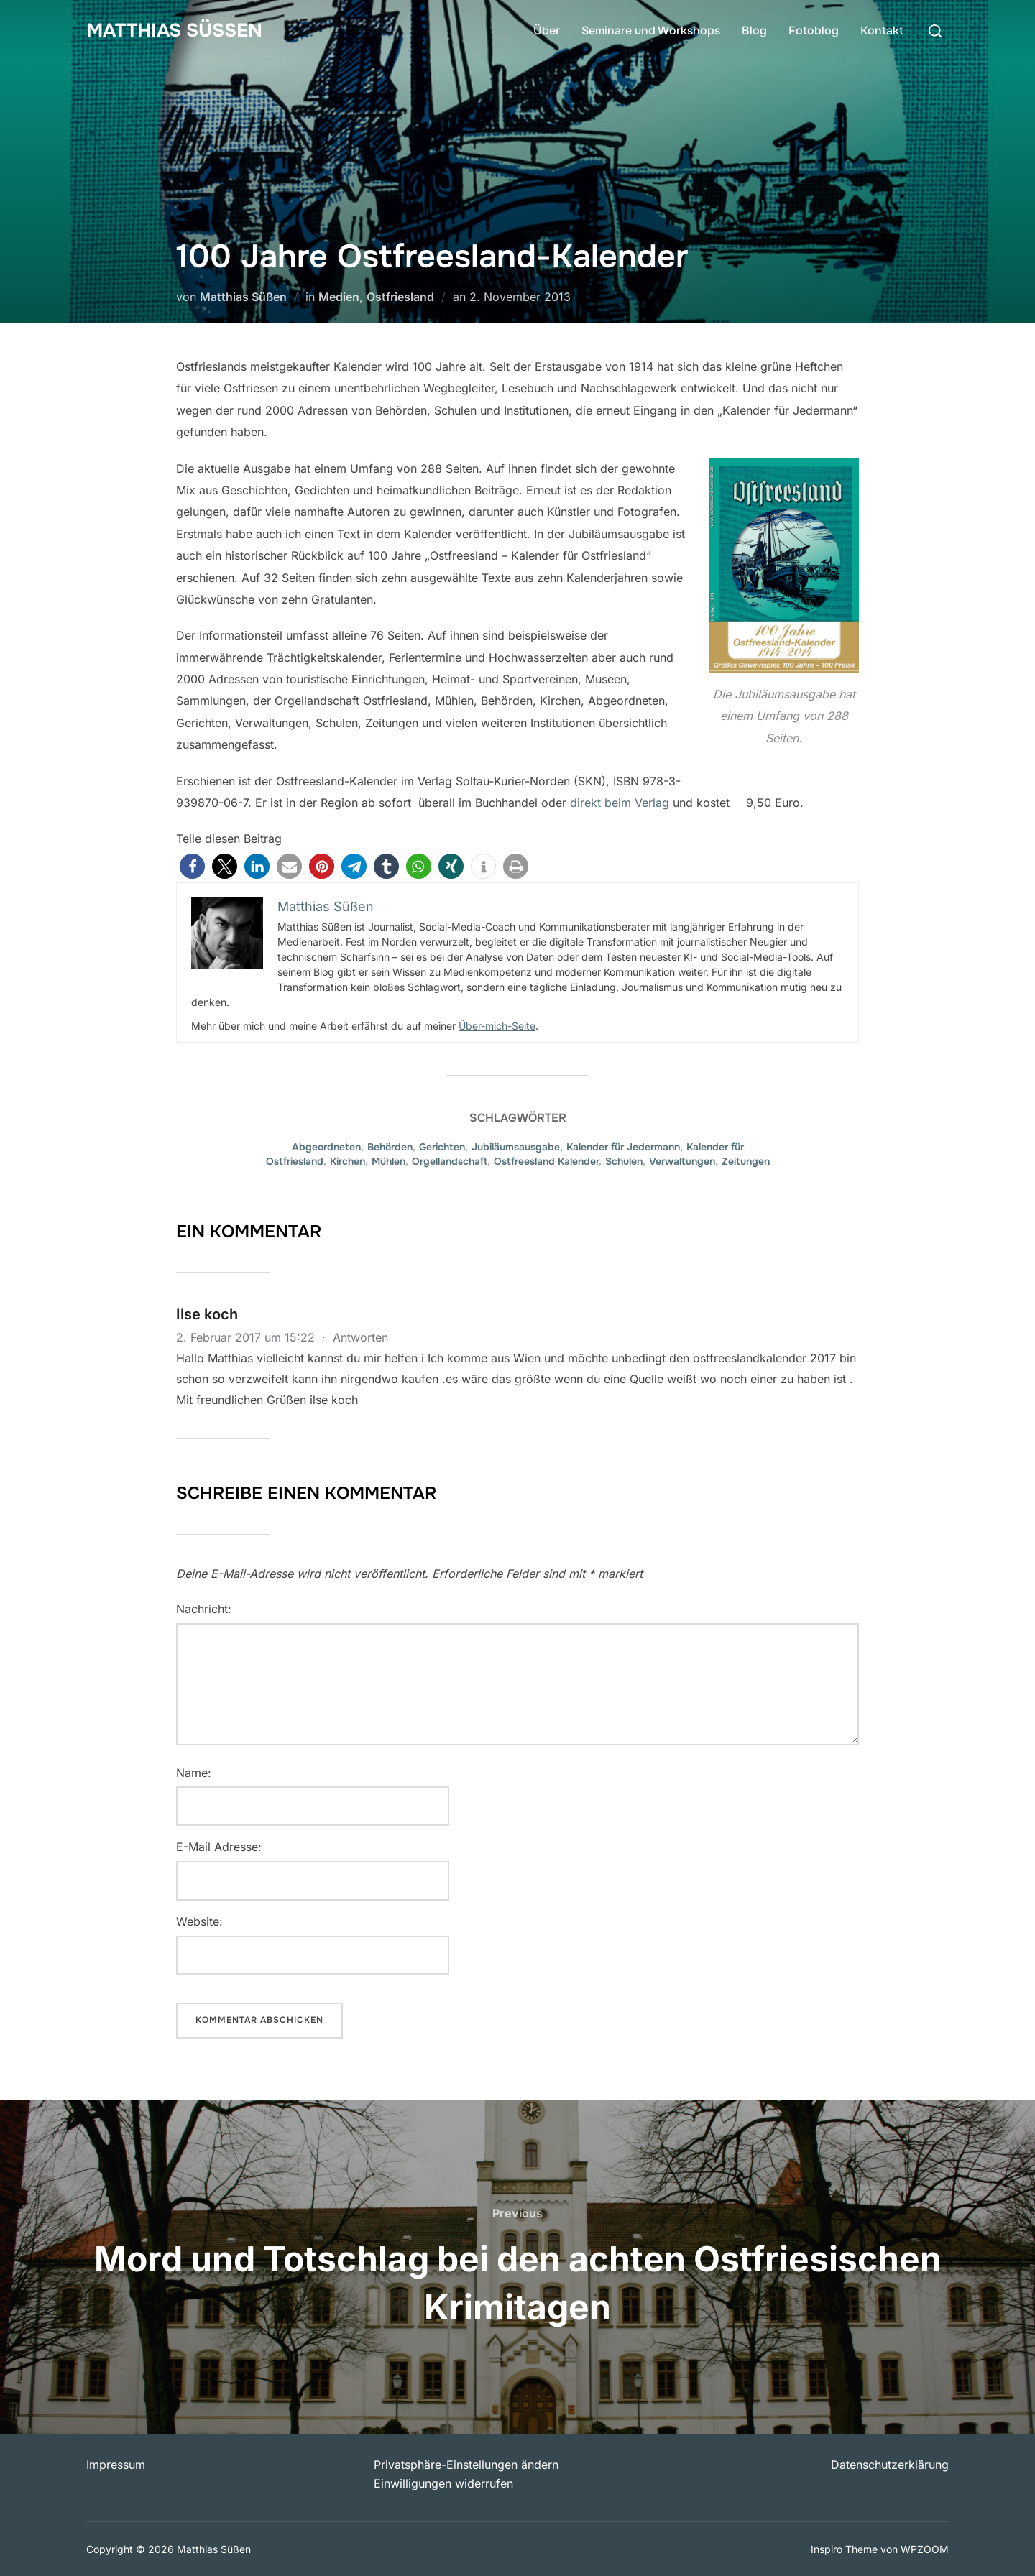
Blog (754, 30)
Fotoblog (813, 30)
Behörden (390, 1146)
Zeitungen (746, 1161)
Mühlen (388, 1161)
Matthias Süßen (174, 30)
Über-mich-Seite (497, 1026)
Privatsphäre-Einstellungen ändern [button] (466, 2464)
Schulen (624, 1161)
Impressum (115, 2464)
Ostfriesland (400, 297)
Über (546, 30)
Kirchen (347, 1161)
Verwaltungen (682, 1161)
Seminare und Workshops (650, 30)
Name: (193, 1772)
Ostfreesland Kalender (546, 1161)
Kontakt (881, 30)
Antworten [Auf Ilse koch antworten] (360, 1337)
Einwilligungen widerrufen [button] (443, 2483)
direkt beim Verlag (619, 802)
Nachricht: (203, 1609)
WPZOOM (925, 2549)
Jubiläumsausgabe (516, 1146)
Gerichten (442, 1146)
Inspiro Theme (844, 2549)
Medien (338, 297)
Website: (199, 1921)
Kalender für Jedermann (623, 1146)
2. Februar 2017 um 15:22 (247, 1337)
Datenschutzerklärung (890, 2464)
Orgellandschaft (449, 1161)
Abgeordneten (326, 1146)
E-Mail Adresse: (219, 1846)
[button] (192, 866)
